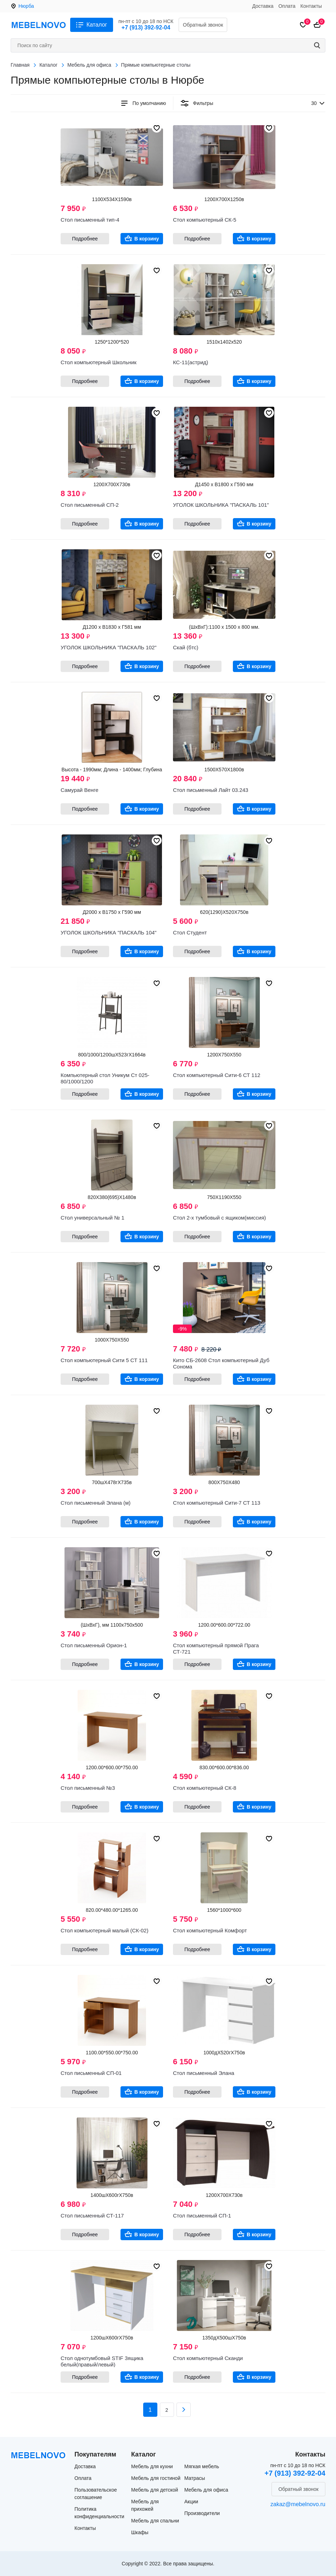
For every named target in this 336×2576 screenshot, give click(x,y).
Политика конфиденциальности (99, 2512)
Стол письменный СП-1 (202, 2216)
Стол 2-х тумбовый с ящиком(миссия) (219, 1218)
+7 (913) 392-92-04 (146, 27)
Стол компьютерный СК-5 (204, 220)
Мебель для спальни (155, 2521)
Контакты (311, 6)
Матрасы (194, 2478)
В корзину (146, 239)
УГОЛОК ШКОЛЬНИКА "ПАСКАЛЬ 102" (109, 647)
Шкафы (140, 2532)
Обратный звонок (203, 25)
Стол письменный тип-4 (90, 220)
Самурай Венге (80, 790)
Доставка (262, 6)
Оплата (286, 6)
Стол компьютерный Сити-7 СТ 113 (216, 1503)
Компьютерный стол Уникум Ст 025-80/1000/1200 (105, 1078)
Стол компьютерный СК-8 (204, 1788)
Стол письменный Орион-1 (94, 1645)
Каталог (96, 25)
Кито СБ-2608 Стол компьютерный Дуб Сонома (221, 1363)
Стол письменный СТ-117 (92, 2216)
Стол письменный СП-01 (91, 2073)
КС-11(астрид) (190, 362)
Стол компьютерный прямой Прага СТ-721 (216, 1648)
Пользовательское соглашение (95, 2493)
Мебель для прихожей (145, 2505)
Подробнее (85, 239)
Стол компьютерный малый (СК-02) (105, 1930)
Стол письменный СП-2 (90, 505)
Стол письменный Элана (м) (95, 1503)
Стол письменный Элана (203, 2073)
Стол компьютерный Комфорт (210, 1930)
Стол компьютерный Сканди (208, 2358)
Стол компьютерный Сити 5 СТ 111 (104, 1360)
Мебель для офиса (206, 2490)
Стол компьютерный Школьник (98, 362)
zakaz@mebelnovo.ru (297, 2504)
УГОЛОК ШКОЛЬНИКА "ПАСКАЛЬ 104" (109, 932)
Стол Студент (190, 932)
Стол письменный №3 (88, 1788)
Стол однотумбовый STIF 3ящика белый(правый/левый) (102, 2361)
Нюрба (26, 6)
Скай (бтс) (185, 647)
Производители (202, 2513)
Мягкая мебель (201, 2466)
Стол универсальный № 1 (92, 1218)
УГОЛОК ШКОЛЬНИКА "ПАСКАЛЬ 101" (221, 505)
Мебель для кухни (152, 2466)
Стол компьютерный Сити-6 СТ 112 (216, 1075)
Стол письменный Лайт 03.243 (210, 790)
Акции (191, 2501)
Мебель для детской (154, 2490)
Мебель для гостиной (155, 2478)
